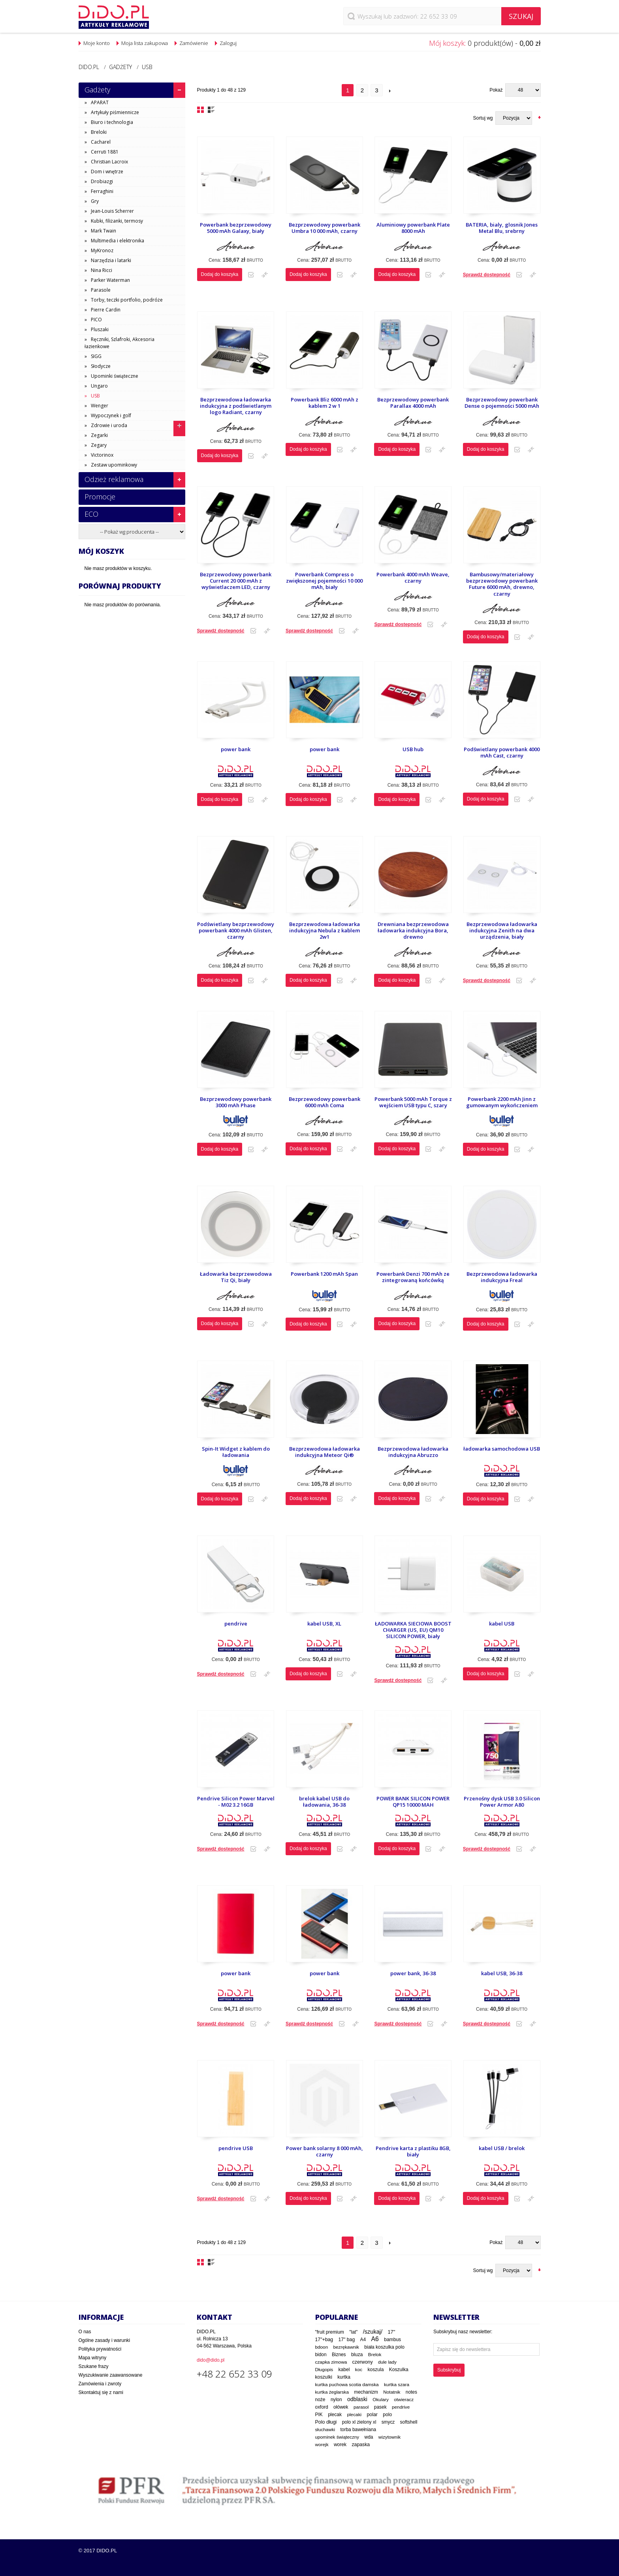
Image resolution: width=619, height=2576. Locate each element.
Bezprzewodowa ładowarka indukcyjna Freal (502, 1277)
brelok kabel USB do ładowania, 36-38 (324, 1801)
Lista (211, 110)
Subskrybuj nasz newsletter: (462, 2331)
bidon (321, 2354)
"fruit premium (329, 2332)
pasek (380, 2407)
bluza (357, 2354)
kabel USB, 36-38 (501, 1973)
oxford (321, 2407)
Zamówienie (193, 43)
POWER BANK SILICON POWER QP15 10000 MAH (413, 1801)
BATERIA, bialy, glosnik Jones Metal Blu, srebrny (502, 227)
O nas (85, 2331)
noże (320, 2399)
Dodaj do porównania (265, 274)
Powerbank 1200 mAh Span (324, 1274)
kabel (344, 2369)
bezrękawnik (346, 2346)
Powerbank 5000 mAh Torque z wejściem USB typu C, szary (413, 1102)
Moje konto (96, 43)
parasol (361, 2406)
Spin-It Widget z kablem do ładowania (236, 1452)
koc (358, 2369)
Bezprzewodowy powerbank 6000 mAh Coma (324, 1102)
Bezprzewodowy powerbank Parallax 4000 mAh (413, 402)
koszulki (323, 2377)
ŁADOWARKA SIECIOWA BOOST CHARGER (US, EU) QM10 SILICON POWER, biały (413, 1630)
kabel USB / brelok (502, 2148)
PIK (319, 2414)
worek (340, 2444)
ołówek (340, 2407)
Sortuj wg (483, 118)
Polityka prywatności (100, 2349)
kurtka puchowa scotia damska (347, 2384)
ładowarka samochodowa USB (501, 1448)
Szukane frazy (94, 2366)
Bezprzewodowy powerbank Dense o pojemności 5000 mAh (502, 402)
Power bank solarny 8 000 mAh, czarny (324, 2151)
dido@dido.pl (210, 2360)
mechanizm (366, 2392)
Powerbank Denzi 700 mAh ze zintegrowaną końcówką (413, 1277)
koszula (376, 2369)
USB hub (413, 749)
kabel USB (501, 1623)
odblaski (357, 2399)
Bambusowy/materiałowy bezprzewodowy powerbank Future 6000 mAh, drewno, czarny (502, 584)
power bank (235, 749)
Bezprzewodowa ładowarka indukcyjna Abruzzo (413, 1452)
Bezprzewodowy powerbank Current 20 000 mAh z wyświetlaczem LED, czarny (235, 581)
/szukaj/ (372, 2332)
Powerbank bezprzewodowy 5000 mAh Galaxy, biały (235, 227)
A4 (363, 2339)
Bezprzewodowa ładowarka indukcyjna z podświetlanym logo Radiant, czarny (235, 406)
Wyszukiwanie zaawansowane (111, 2375)
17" (391, 2332)
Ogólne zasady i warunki (104, 2340)
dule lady (387, 2361)
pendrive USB (235, 2148)
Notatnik (391, 2391)
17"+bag (324, 2339)
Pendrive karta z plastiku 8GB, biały (413, 2151)
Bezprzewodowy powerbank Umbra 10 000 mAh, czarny (324, 227)
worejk (322, 2444)
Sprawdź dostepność (486, 274)
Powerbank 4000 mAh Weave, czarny (413, 577)
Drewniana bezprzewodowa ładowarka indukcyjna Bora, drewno (413, 930)
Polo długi (326, 2422)
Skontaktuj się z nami (101, 2392)
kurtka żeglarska (332, 2391)
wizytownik (389, 2436)
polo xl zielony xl (359, 2422)
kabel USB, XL (324, 1623)
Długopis (324, 2369)
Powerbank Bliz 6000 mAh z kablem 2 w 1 (324, 402)
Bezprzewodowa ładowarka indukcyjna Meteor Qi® (324, 1452)
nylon (336, 2399)
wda (369, 2437)
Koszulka (398, 2369)
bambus (392, 2339)
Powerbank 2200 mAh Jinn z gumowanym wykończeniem (502, 1102)
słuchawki (325, 2429)
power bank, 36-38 (413, 1973)
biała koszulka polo (384, 2347)
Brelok (375, 2354)
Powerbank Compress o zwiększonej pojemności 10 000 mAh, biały (324, 581)
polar (372, 2414)
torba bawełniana (358, 2429)
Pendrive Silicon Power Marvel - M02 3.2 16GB (236, 1801)
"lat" (353, 2332)
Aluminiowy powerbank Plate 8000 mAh (413, 227)
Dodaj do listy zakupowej (251, 274)
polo (387, 2414)
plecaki (354, 2414)
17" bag (346, 2339)
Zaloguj (228, 43)
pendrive (235, 1623)
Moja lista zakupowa (144, 43)
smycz (388, 2422)
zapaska (361, 2444)
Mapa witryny (93, 2357)
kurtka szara (396, 2384)
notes (411, 2392)
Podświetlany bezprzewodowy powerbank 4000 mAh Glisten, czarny (235, 930)
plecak (335, 2414)
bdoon (321, 2346)
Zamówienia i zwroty (100, 2384)
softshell (409, 2422)
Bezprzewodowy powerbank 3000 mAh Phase (235, 1102)
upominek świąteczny (337, 2436)
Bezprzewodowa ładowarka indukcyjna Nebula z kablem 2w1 (324, 930)
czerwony (362, 2362)
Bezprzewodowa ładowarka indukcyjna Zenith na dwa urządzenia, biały (502, 930)
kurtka (343, 2377)
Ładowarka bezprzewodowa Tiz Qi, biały (236, 1277)
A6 (375, 2339)
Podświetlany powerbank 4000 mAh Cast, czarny (502, 752)
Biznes (339, 2354)
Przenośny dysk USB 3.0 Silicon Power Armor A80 (502, 1801)
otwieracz (404, 2399)
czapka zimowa (331, 2362)
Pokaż (495, 90)
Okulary (381, 2399)
